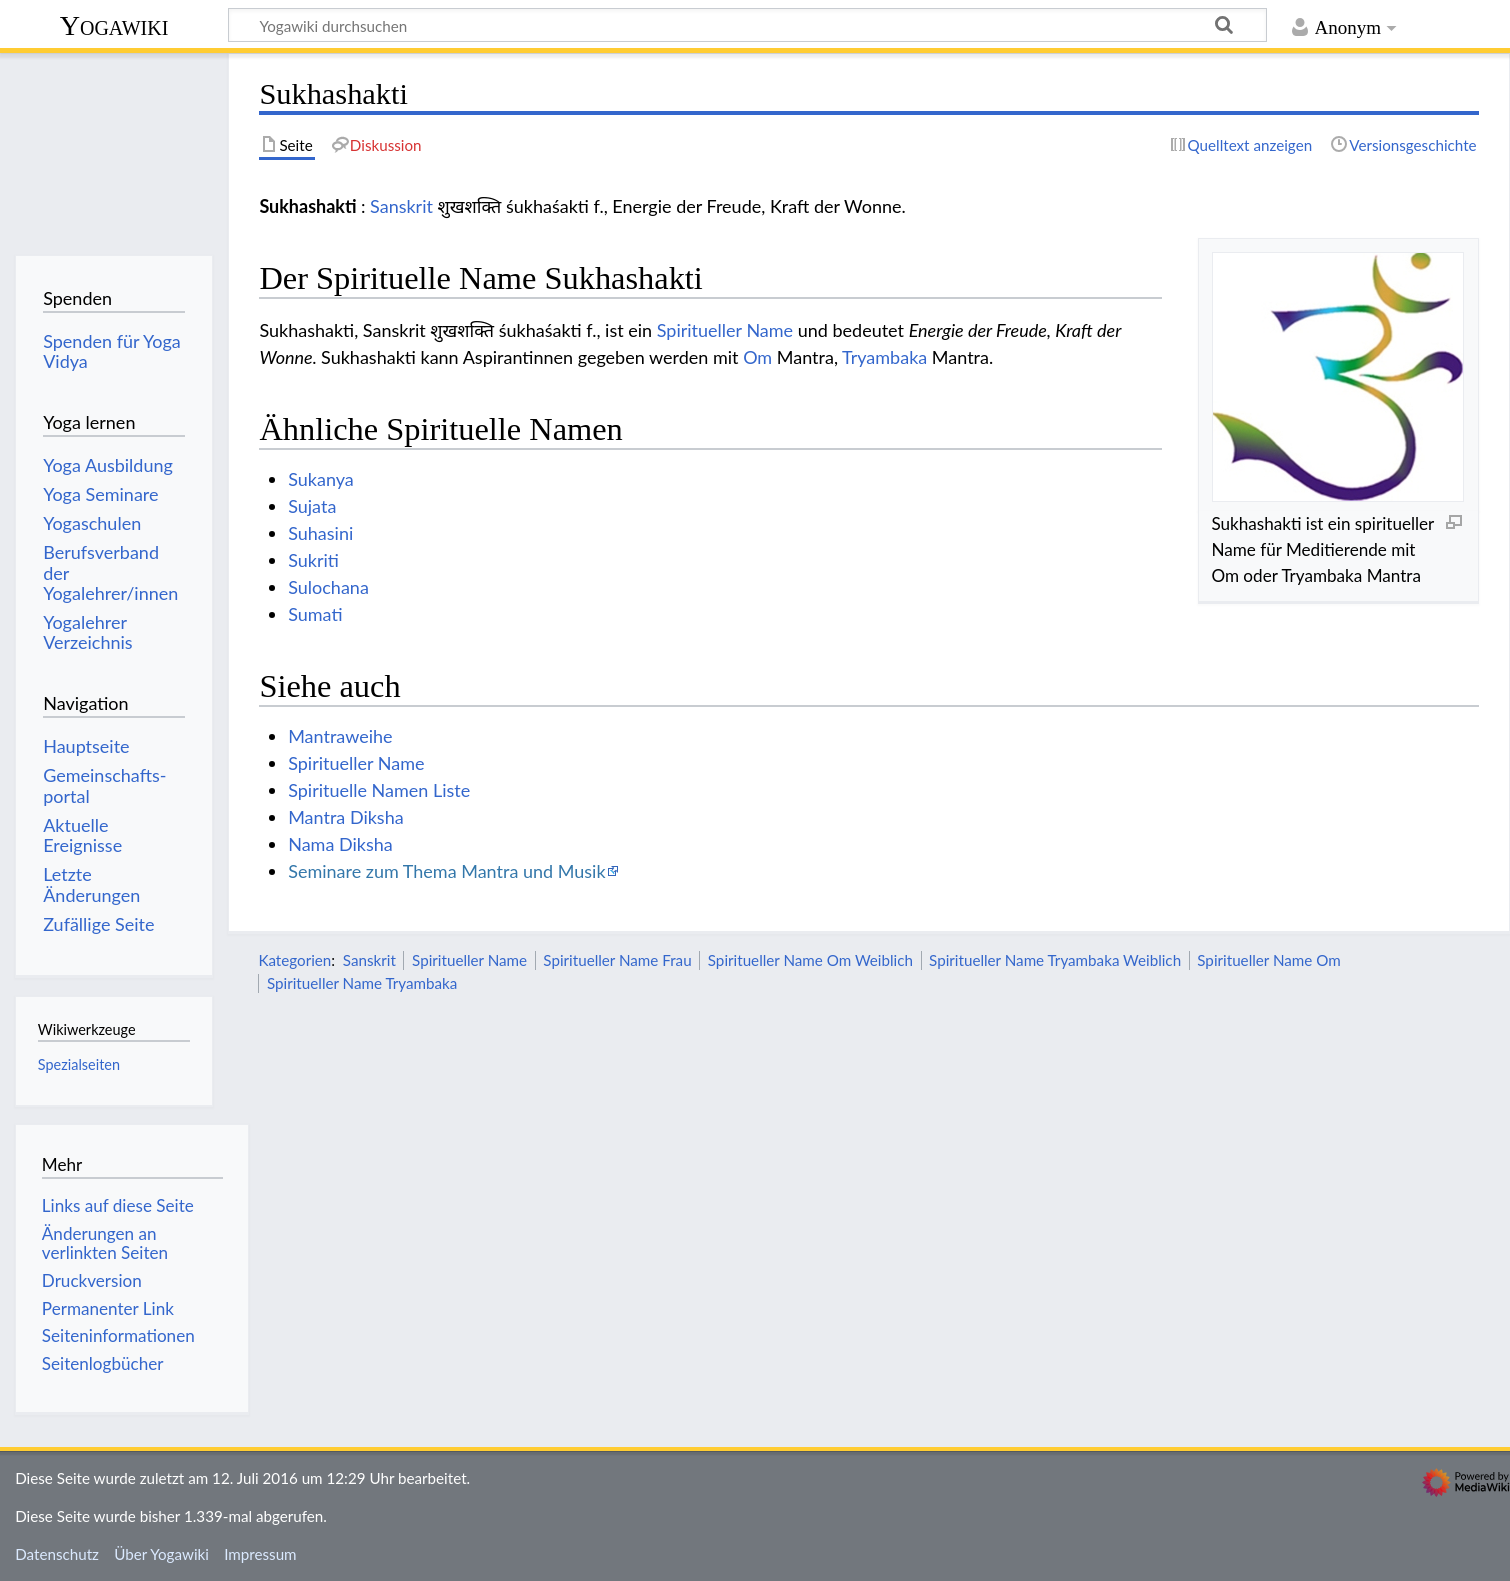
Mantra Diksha (345, 817)
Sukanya (321, 479)
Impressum (260, 1554)
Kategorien (294, 960)
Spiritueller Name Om (1268, 960)
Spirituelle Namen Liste (379, 790)
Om (757, 357)
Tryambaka (884, 357)
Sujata (312, 506)
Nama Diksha (340, 844)
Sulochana (328, 587)
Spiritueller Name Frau (617, 960)
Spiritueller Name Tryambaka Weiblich (1055, 960)
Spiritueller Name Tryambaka (362, 983)
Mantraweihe (340, 736)
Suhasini (320, 533)
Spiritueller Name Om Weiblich (810, 960)
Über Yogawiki (161, 1554)
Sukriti (313, 560)
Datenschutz (57, 1554)
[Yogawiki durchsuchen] (747, 25)
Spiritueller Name (725, 330)
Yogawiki (114, 25)
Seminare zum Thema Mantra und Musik (446, 871)
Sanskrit (401, 206)
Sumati (315, 614)
